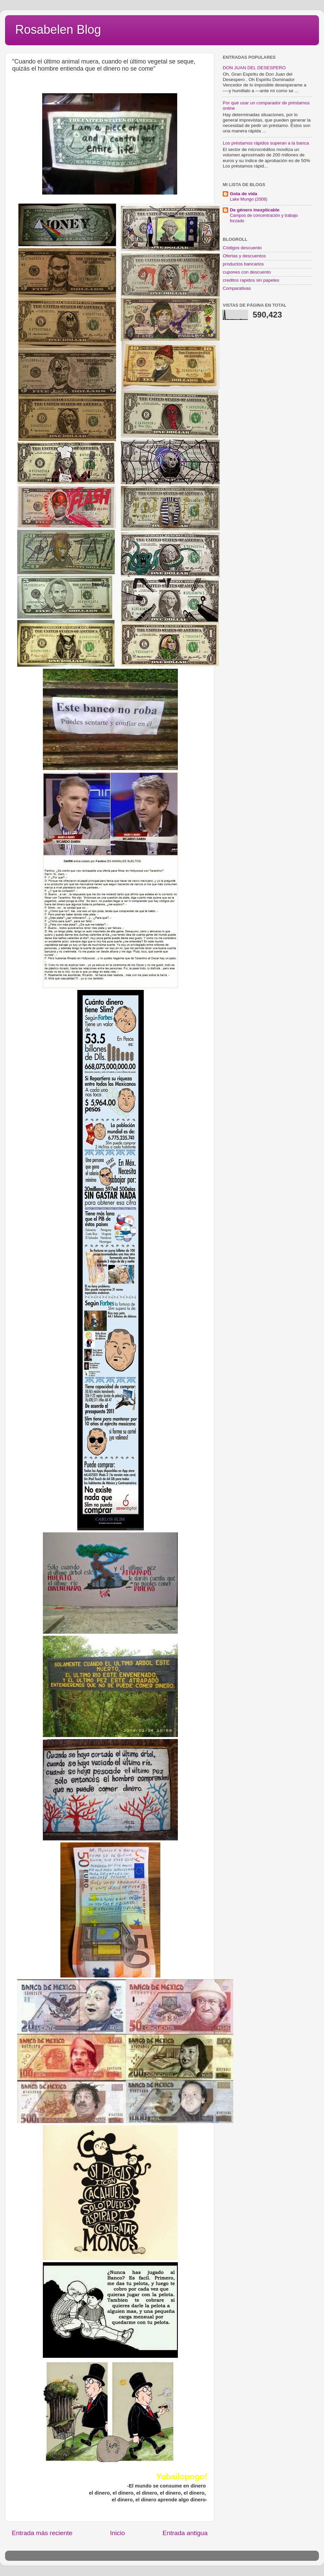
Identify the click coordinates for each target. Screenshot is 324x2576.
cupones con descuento (247, 272)
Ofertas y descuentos (244, 255)
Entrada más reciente (42, 2532)
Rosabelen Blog (58, 29)
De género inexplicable (254, 209)
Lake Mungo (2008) (248, 199)
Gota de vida (243, 193)
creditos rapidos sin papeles (251, 280)
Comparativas (237, 288)
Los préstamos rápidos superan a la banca (266, 143)
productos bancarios (243, 263)
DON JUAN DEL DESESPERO (254, 67)
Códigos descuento (242, 247)
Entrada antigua (185, 2532)
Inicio (117, 2532)
